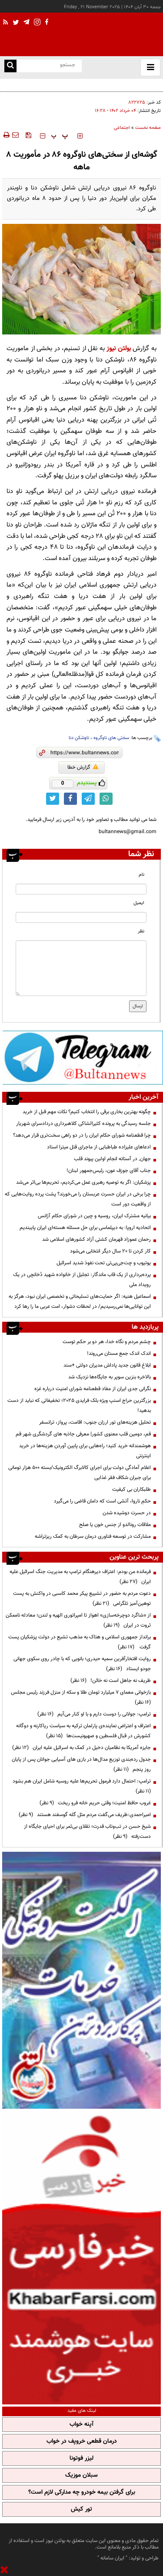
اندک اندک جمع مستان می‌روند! (119, 1353)
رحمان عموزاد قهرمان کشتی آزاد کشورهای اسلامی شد (96, 1239)
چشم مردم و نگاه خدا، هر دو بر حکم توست (107, 1342)
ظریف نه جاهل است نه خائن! (110, 1681)
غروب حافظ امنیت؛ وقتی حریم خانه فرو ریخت (95, 1803)
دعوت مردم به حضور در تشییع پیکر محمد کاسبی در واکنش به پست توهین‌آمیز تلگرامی (82, 1598)
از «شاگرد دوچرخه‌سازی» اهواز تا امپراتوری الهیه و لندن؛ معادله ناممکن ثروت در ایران (78, 1620)
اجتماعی (122, 128)
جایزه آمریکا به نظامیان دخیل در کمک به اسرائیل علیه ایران (81, 1748)
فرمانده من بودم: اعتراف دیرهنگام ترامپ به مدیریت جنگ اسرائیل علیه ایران (80, 1577)
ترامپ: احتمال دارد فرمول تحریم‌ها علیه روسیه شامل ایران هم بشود (80, 1786)
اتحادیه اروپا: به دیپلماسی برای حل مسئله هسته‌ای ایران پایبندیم (85, 1228)
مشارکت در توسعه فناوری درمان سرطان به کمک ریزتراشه (93, 1536)
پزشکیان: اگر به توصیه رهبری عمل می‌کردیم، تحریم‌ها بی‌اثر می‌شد (83, 1182)
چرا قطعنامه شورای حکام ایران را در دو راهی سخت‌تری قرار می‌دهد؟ (82, 1135)
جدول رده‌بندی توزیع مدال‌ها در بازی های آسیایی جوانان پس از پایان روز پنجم (81, 1764)
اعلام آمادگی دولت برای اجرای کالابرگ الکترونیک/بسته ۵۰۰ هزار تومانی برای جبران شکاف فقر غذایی (79, 1473)
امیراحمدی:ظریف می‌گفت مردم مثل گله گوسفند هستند (85, 1815)
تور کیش (81, 2509)
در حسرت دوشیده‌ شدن (127, 1513)
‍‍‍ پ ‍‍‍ (60, 136)
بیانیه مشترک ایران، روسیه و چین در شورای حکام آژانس (94, 1216)
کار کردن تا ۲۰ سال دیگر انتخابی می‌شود (110, 1251)
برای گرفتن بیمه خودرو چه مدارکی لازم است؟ (81, 2492)
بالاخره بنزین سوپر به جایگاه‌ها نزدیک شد (109, 1377)
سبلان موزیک (81, 2475)
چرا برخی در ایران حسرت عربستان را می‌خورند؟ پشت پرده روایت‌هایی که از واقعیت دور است (78, 1199)
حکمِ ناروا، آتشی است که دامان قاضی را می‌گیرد (102, 1501)
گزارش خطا (82, 767)
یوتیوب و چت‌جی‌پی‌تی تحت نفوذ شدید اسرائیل (103, 1263)
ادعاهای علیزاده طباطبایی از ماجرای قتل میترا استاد (99, 1147)
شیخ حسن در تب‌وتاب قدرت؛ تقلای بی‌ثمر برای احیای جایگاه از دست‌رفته (87, 1831)
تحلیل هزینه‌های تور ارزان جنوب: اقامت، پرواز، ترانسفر (94, 1422)
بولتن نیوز (118, 349)
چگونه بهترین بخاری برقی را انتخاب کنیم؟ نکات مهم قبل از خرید (97, 84)
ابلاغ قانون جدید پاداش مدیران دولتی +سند (107, 1365)
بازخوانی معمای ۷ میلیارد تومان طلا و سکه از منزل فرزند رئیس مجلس (79, 1697)
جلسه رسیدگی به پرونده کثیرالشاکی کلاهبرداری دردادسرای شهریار (83, 1124)
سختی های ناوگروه (111, 738)
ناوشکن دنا (79, 738)
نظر (141, 931)
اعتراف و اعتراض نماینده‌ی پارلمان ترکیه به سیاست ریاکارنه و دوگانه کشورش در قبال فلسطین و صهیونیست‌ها (83, 1731)
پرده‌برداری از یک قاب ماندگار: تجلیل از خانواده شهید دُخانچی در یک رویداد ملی (82, 1280)
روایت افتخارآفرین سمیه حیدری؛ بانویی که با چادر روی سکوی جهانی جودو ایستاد (82, 1664)
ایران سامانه (112, 2558)
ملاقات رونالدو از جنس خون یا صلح (115, 1525)
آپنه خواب (81, 2424)
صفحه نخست (148, 128)
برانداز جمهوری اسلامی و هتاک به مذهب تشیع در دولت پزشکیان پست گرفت (79, 1642)
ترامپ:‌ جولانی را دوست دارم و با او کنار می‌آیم (94, 1714)
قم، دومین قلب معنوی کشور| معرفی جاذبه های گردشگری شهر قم (83, 1434)
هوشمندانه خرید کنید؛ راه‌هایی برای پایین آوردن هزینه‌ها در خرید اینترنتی (85, 1451)
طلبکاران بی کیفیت (131, 1489)
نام (141, 874)
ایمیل (138, 903)
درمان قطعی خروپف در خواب (82, 2441)
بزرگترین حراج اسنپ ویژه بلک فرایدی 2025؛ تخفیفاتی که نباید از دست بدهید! (79, 1406)
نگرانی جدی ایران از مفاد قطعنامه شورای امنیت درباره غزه (92, 1389)
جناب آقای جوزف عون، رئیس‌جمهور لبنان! (108, 1171)
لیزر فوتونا (81, 2458)
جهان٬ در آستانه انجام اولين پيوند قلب (112, 1159)
